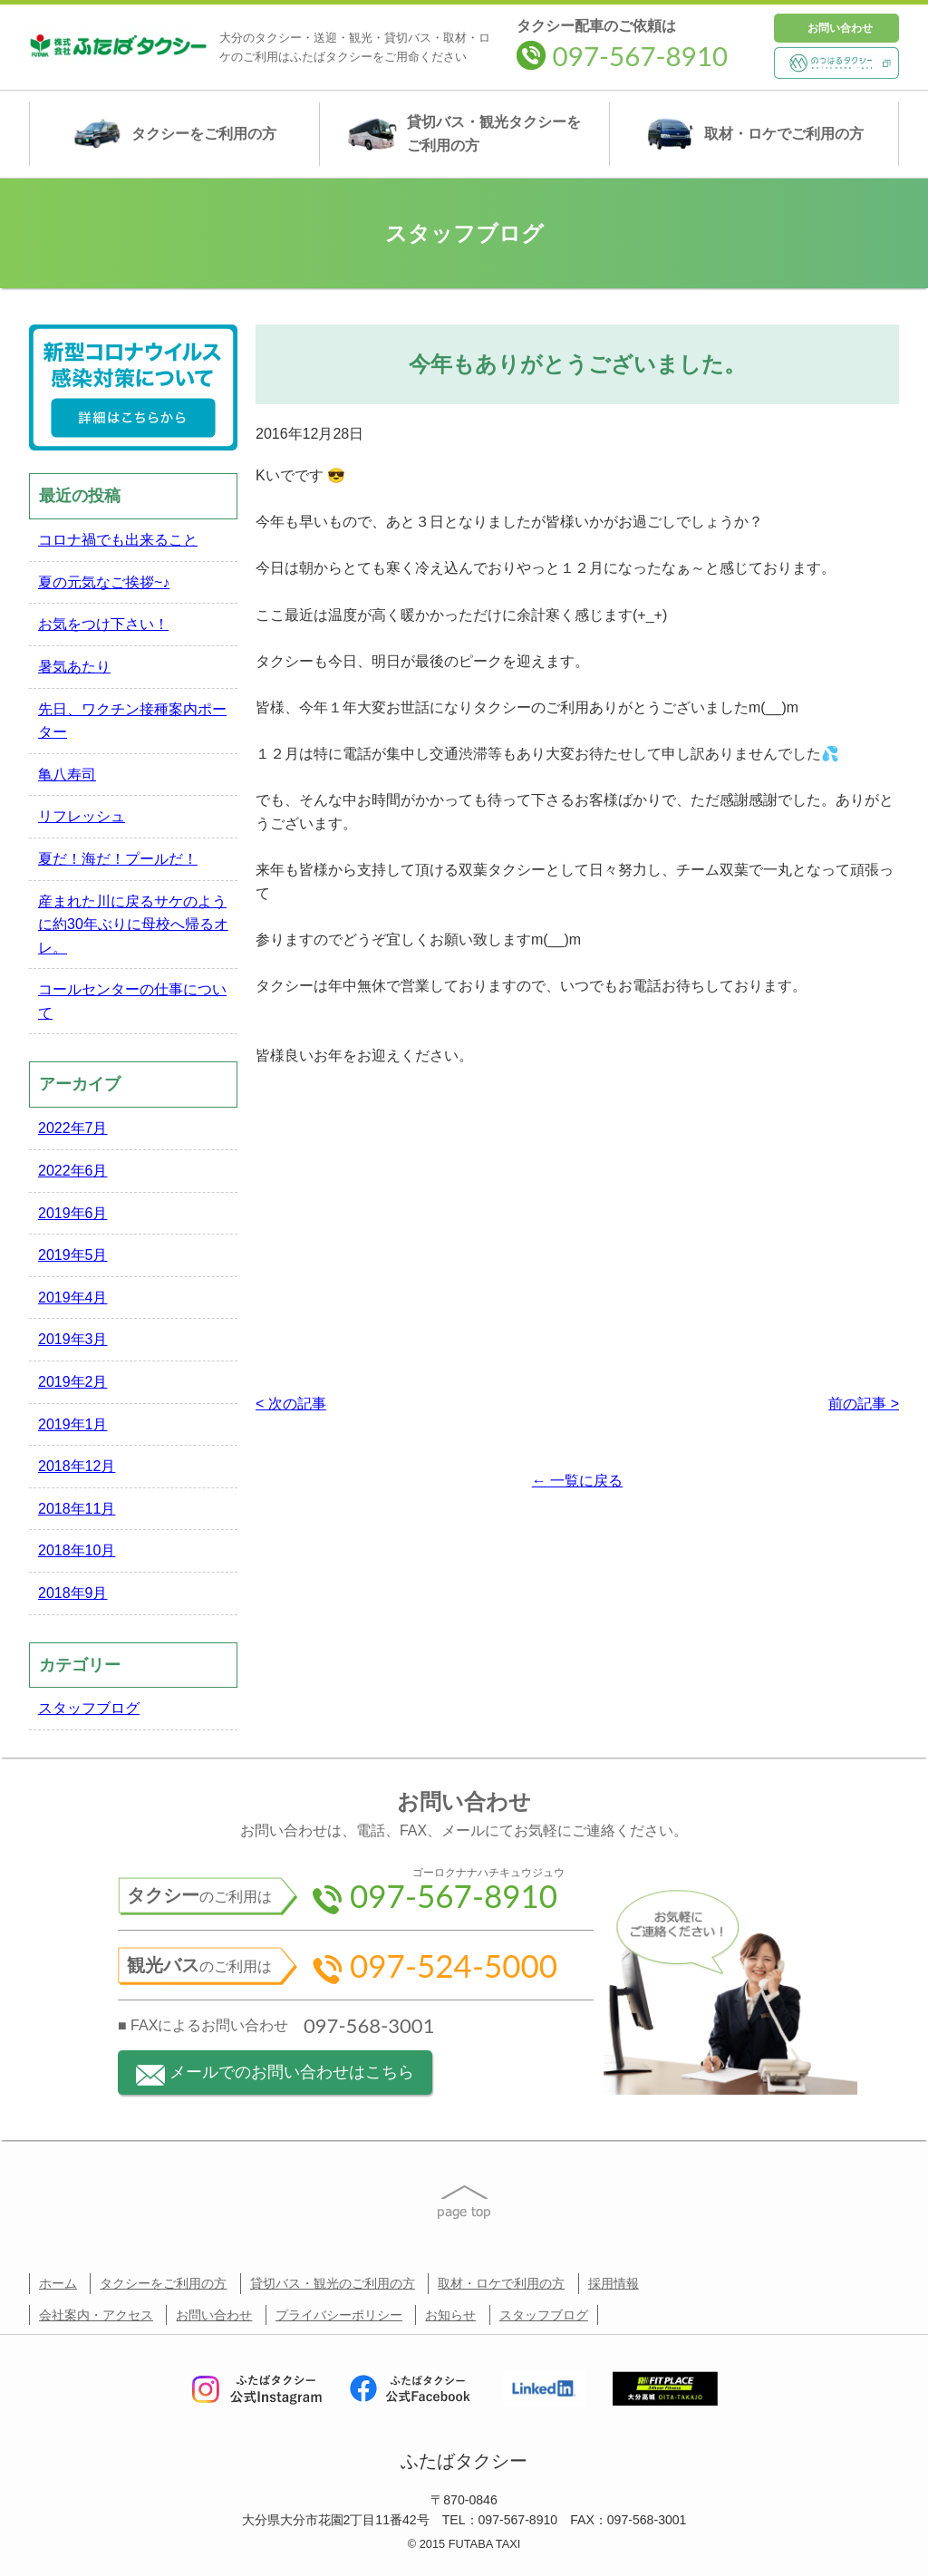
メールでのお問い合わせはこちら (275, 2074)
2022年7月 (73, 1128)
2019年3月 (73, 1339)
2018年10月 (76, 1550)
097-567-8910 (622, 56)
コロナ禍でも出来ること (118, 539)
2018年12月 (76, 1466)
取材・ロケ (754, 134)
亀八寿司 (67, 774)
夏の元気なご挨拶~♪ (103, 582)
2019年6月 (73, 1213)
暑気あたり (74, 666)
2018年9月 (73, 1593)
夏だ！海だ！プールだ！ (118, 859)
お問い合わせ (840, 28)
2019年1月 (73, 1424)
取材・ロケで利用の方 (501, 2283)
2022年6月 (73, 1170)
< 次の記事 (291, 1403)
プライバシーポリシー (339, 2315)
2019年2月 (73, 1382)
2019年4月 (73, 1297)
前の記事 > (863, 1403)
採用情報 (613, 2283)
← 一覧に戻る (577, 1480)
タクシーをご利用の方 (163, 2283)
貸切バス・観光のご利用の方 (332, 2283)
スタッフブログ (89, 1708)
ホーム (58, 2283)
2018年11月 (76, 1508)
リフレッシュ (81, 816)
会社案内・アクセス (96, 2315)
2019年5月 (73, 1255)
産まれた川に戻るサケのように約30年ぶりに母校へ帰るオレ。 (133, 924)
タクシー (174, 134)
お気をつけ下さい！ (103, 624)
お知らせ (450, 2315)
